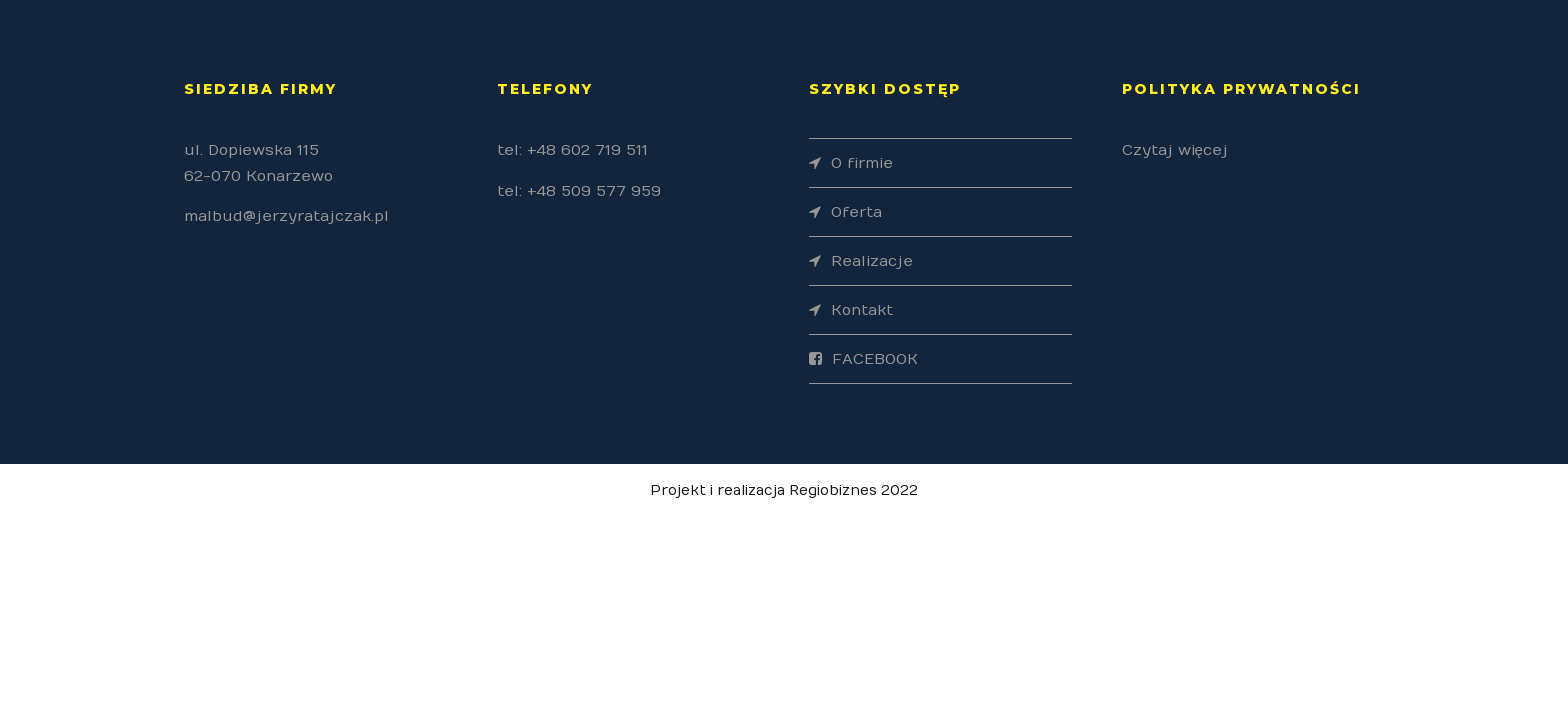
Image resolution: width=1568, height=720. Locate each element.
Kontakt (862, 310)
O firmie (862, 163)
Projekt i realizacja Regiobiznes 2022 (784, 490)
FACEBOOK (875, 359)
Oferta (856, 212)
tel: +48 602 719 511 (572, 150)
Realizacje (872, 261)
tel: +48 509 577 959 (579, 191)
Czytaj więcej (1175, 150)
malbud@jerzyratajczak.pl (286, 216)
